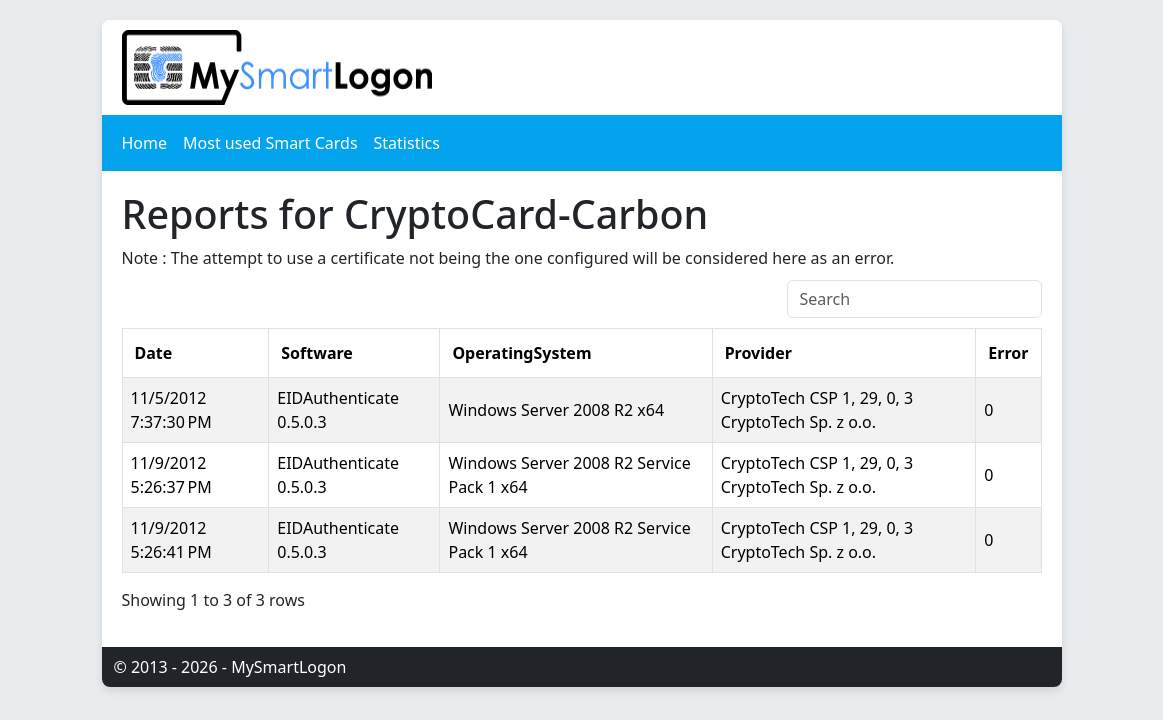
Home (145, 143)
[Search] (914, 299)
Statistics (407, 143)
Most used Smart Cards (270, 143)
